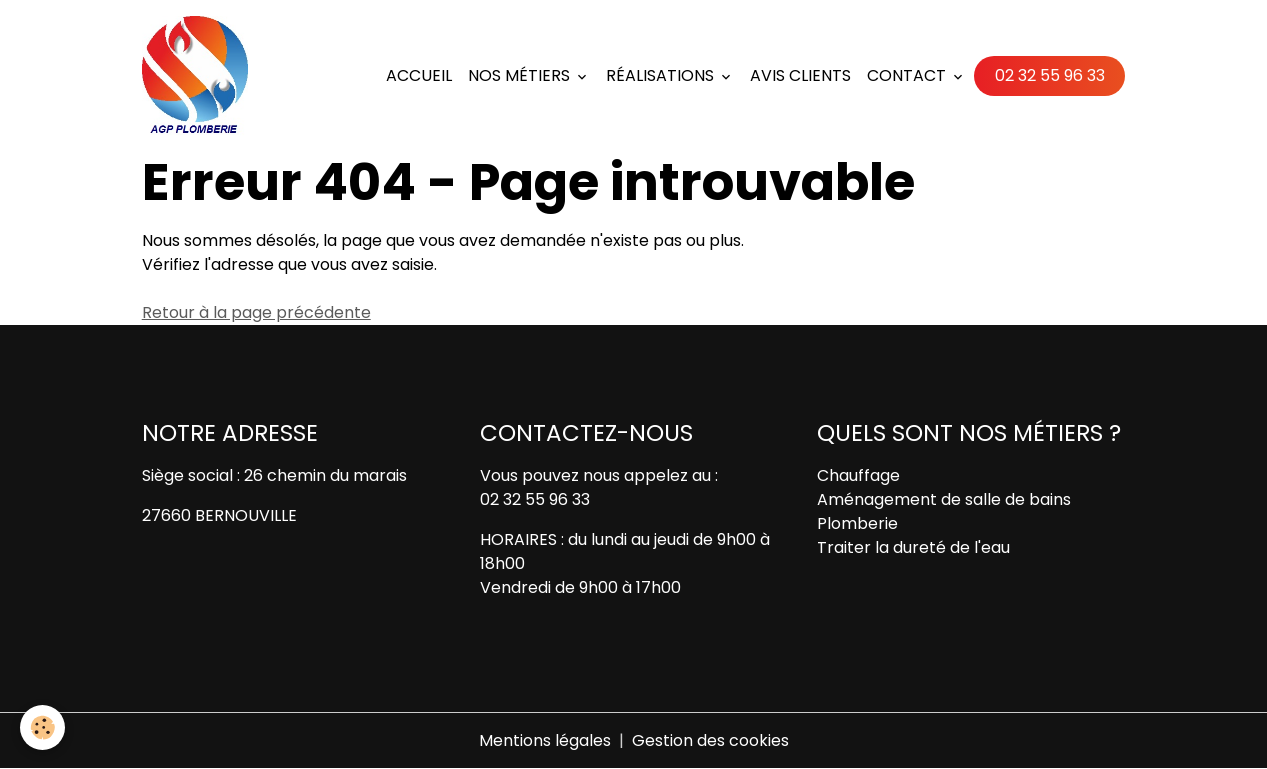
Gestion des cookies (710, 740)
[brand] (199, 76)
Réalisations (662, 75)
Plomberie (857, 523)
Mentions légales (545, 740)
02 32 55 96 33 (1050, 75)
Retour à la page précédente (256, 312)
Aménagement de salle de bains (944, 499)
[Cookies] (42, 727)
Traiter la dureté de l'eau (913, 547)
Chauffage (858, 475)
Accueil (419, 75)
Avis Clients (800, 75)
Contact (908, 75)
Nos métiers (521, 75)
